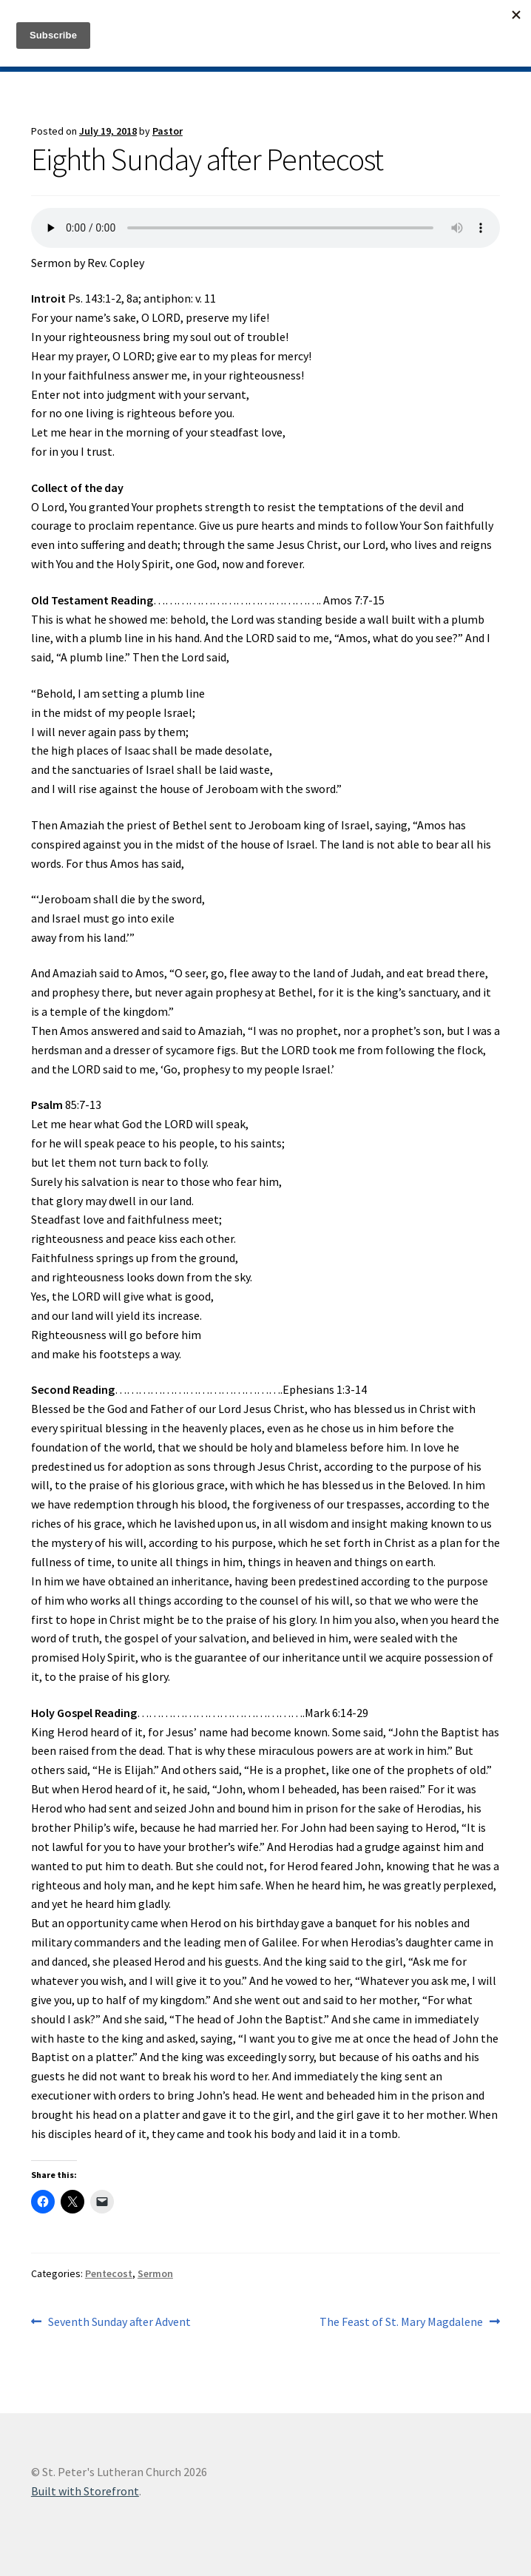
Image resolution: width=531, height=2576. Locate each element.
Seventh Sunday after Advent (119, 2322)
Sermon (155, 2273)
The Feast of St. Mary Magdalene (401, 2322)
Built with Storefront (85, 2491)
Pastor (167, 131)
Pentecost (108, 2273)
